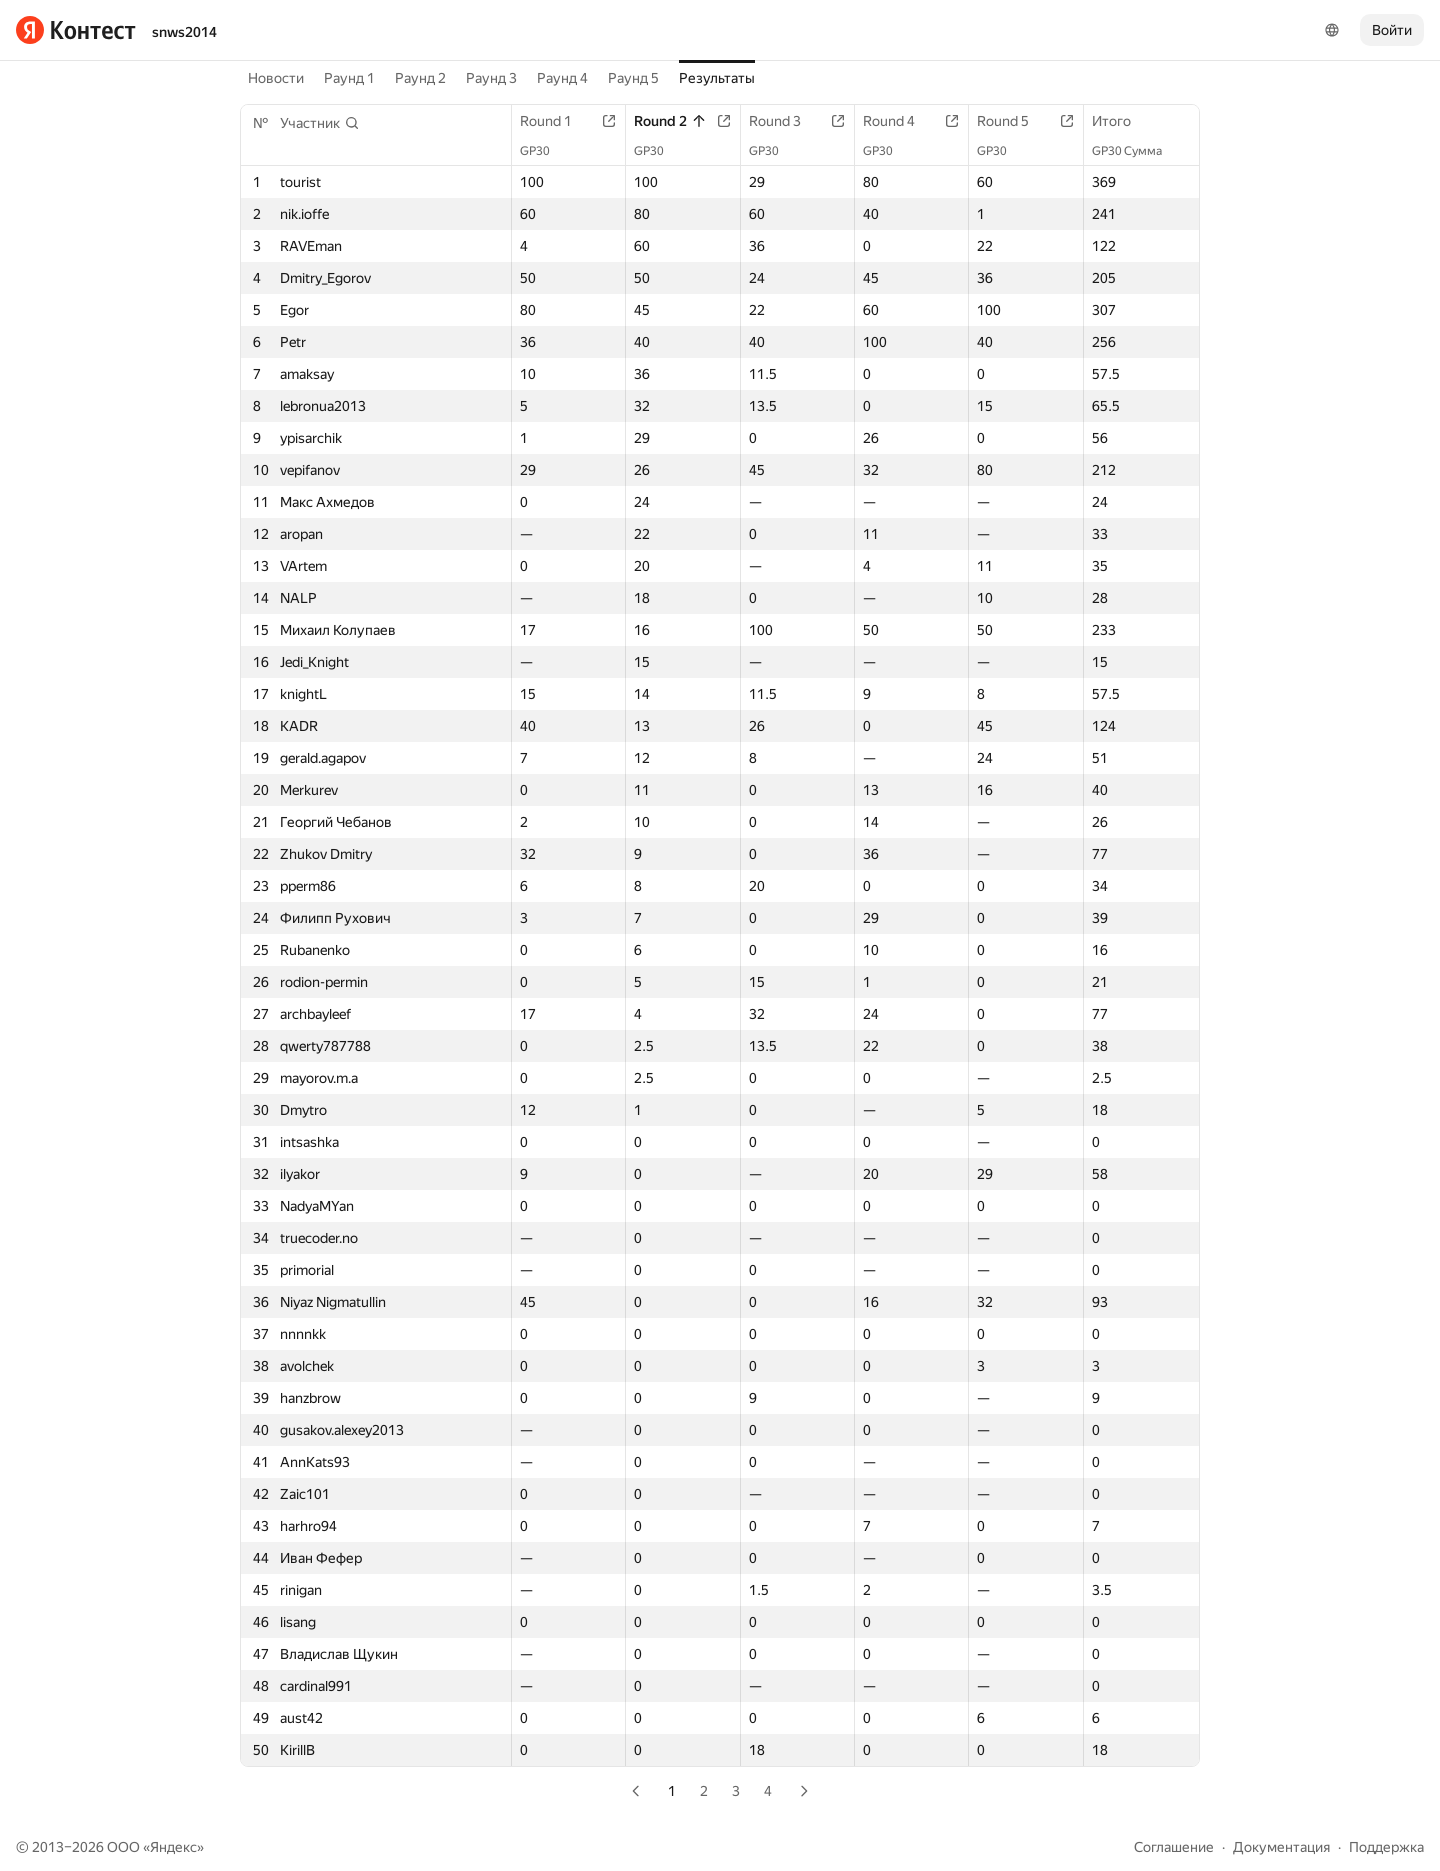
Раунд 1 (349, 78)
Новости (276, 78)
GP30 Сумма (1137, 151)
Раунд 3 (491, 78)
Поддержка (1386, 1847)
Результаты (717, 78)
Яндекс (173, 1847)
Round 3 (785, 121)
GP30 (545, 151)
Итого (1121, 121)
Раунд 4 (562, 78)
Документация (1281, 1847)
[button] (320, 123)
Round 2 (670, 121)
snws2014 (184, 32)
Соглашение (1174, 1847)
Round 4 (899, 121)
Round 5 (1013, 121)
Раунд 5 (633, 78)
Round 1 (556, 121)
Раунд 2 (420, 78)
